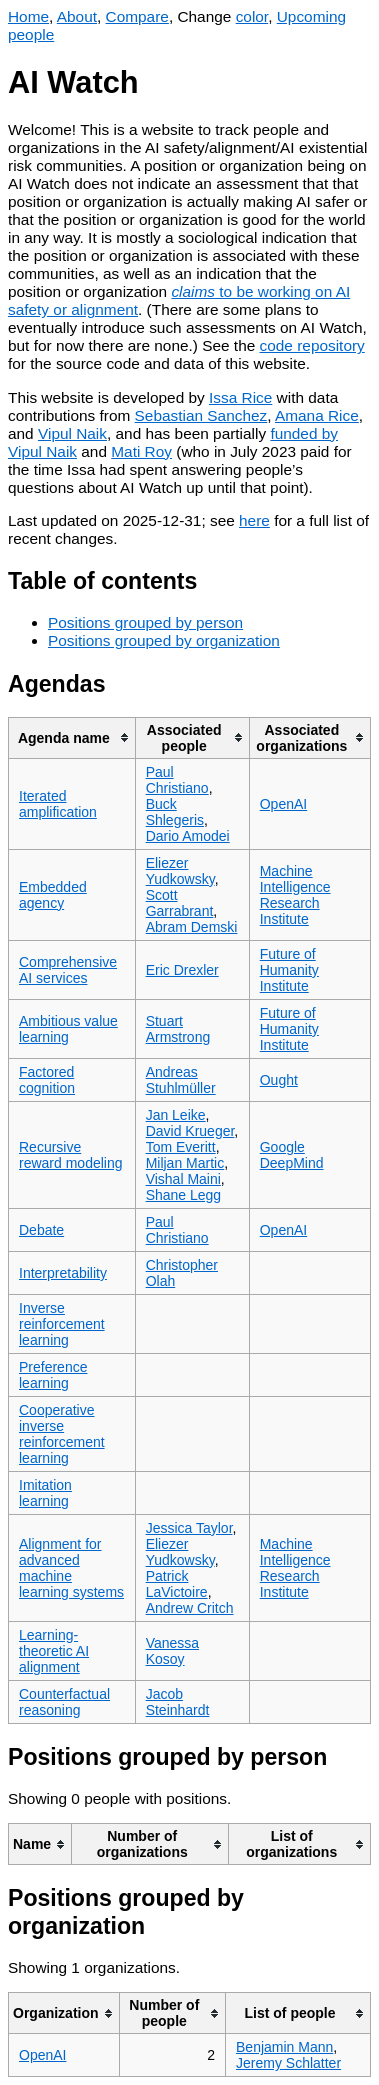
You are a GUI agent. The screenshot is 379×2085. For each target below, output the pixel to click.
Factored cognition (47, 1080)
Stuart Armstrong (178, 1029)
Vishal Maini (183, 1179)
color (252, 16)
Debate (41, 1230)
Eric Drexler (182, 970)
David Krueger (190, 1131)
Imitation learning (45, 1493)
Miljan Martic (185, 1163)
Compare (137, 16)
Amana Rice (317, 415)
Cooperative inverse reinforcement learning (62, 1434)
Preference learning (53, 1375)
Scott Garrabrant (180, 903)
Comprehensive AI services (68, 970)
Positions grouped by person (145, 622)
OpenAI (283, 804)
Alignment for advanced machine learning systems (71, 1568)
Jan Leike (176, 1115)
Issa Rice (240, 397)
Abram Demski (192, 927)
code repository (312, 345)
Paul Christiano (177, 780)
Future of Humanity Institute (289, 970)
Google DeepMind (292, 1155)
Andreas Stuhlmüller (181, 1080)
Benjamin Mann (284, 2047)
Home (28, 16)
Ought (279, 1080)
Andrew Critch (190, 1608)
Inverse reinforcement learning (62, 1324)
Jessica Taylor (189, 1528)
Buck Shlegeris (175, 812)
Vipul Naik (72, 433)
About (77, 16)
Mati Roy (141, 451)
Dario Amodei (188, 836)
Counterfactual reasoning (64, 1702)
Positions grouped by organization (164, 640)
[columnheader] (72, 737)
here (254, 520)
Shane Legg (184, 1195)
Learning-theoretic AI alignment (54, 1651)
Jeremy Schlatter (288, 2063)
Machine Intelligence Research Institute (295, 895)
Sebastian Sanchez (201, 415)
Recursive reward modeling (71, 1155)
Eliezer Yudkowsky (180, 871)
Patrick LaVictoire (177, 1584)
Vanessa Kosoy (172, 1651)
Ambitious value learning (68, 1029)
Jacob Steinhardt (178, 1702)
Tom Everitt (181, 1147)
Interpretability (63, 1273)
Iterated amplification (58, 804)
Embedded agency (53, 895)
